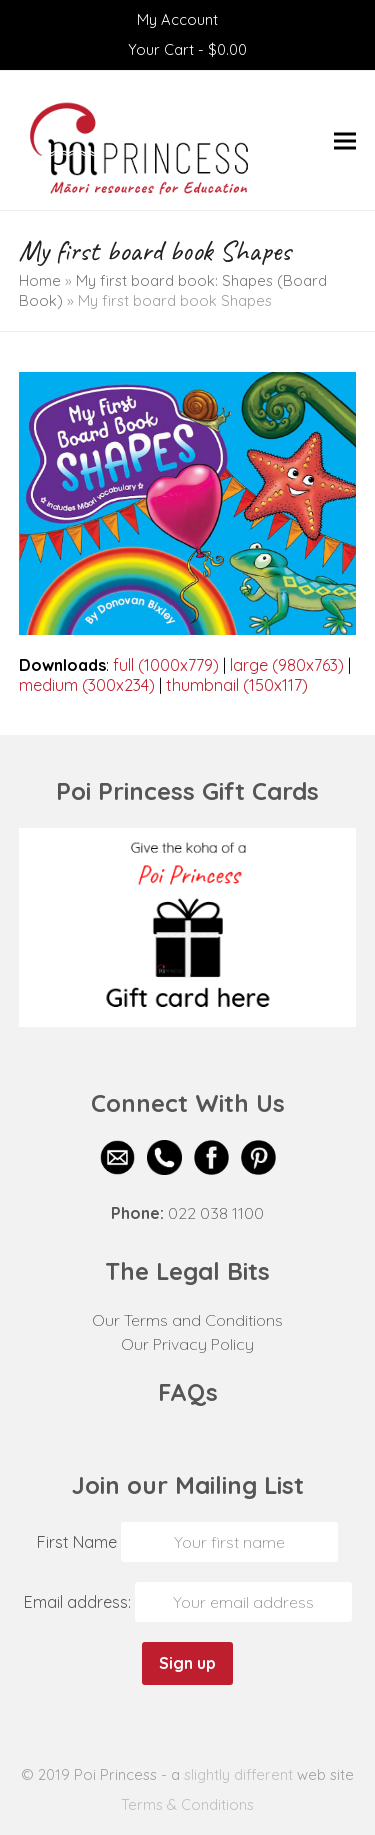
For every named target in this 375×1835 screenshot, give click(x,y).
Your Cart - (187, 49)
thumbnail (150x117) (237, 685)
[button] (345, 140)
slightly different (238, 1774)
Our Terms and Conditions (187, 1320)
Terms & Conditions (187, 1804)
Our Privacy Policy (187, 1344)
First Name (77, 1542)
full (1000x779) (166, 665)
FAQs (188, 1392)
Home (40, 280)
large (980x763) (287, 665)
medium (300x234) (87, 685)
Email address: (79, 1602)
